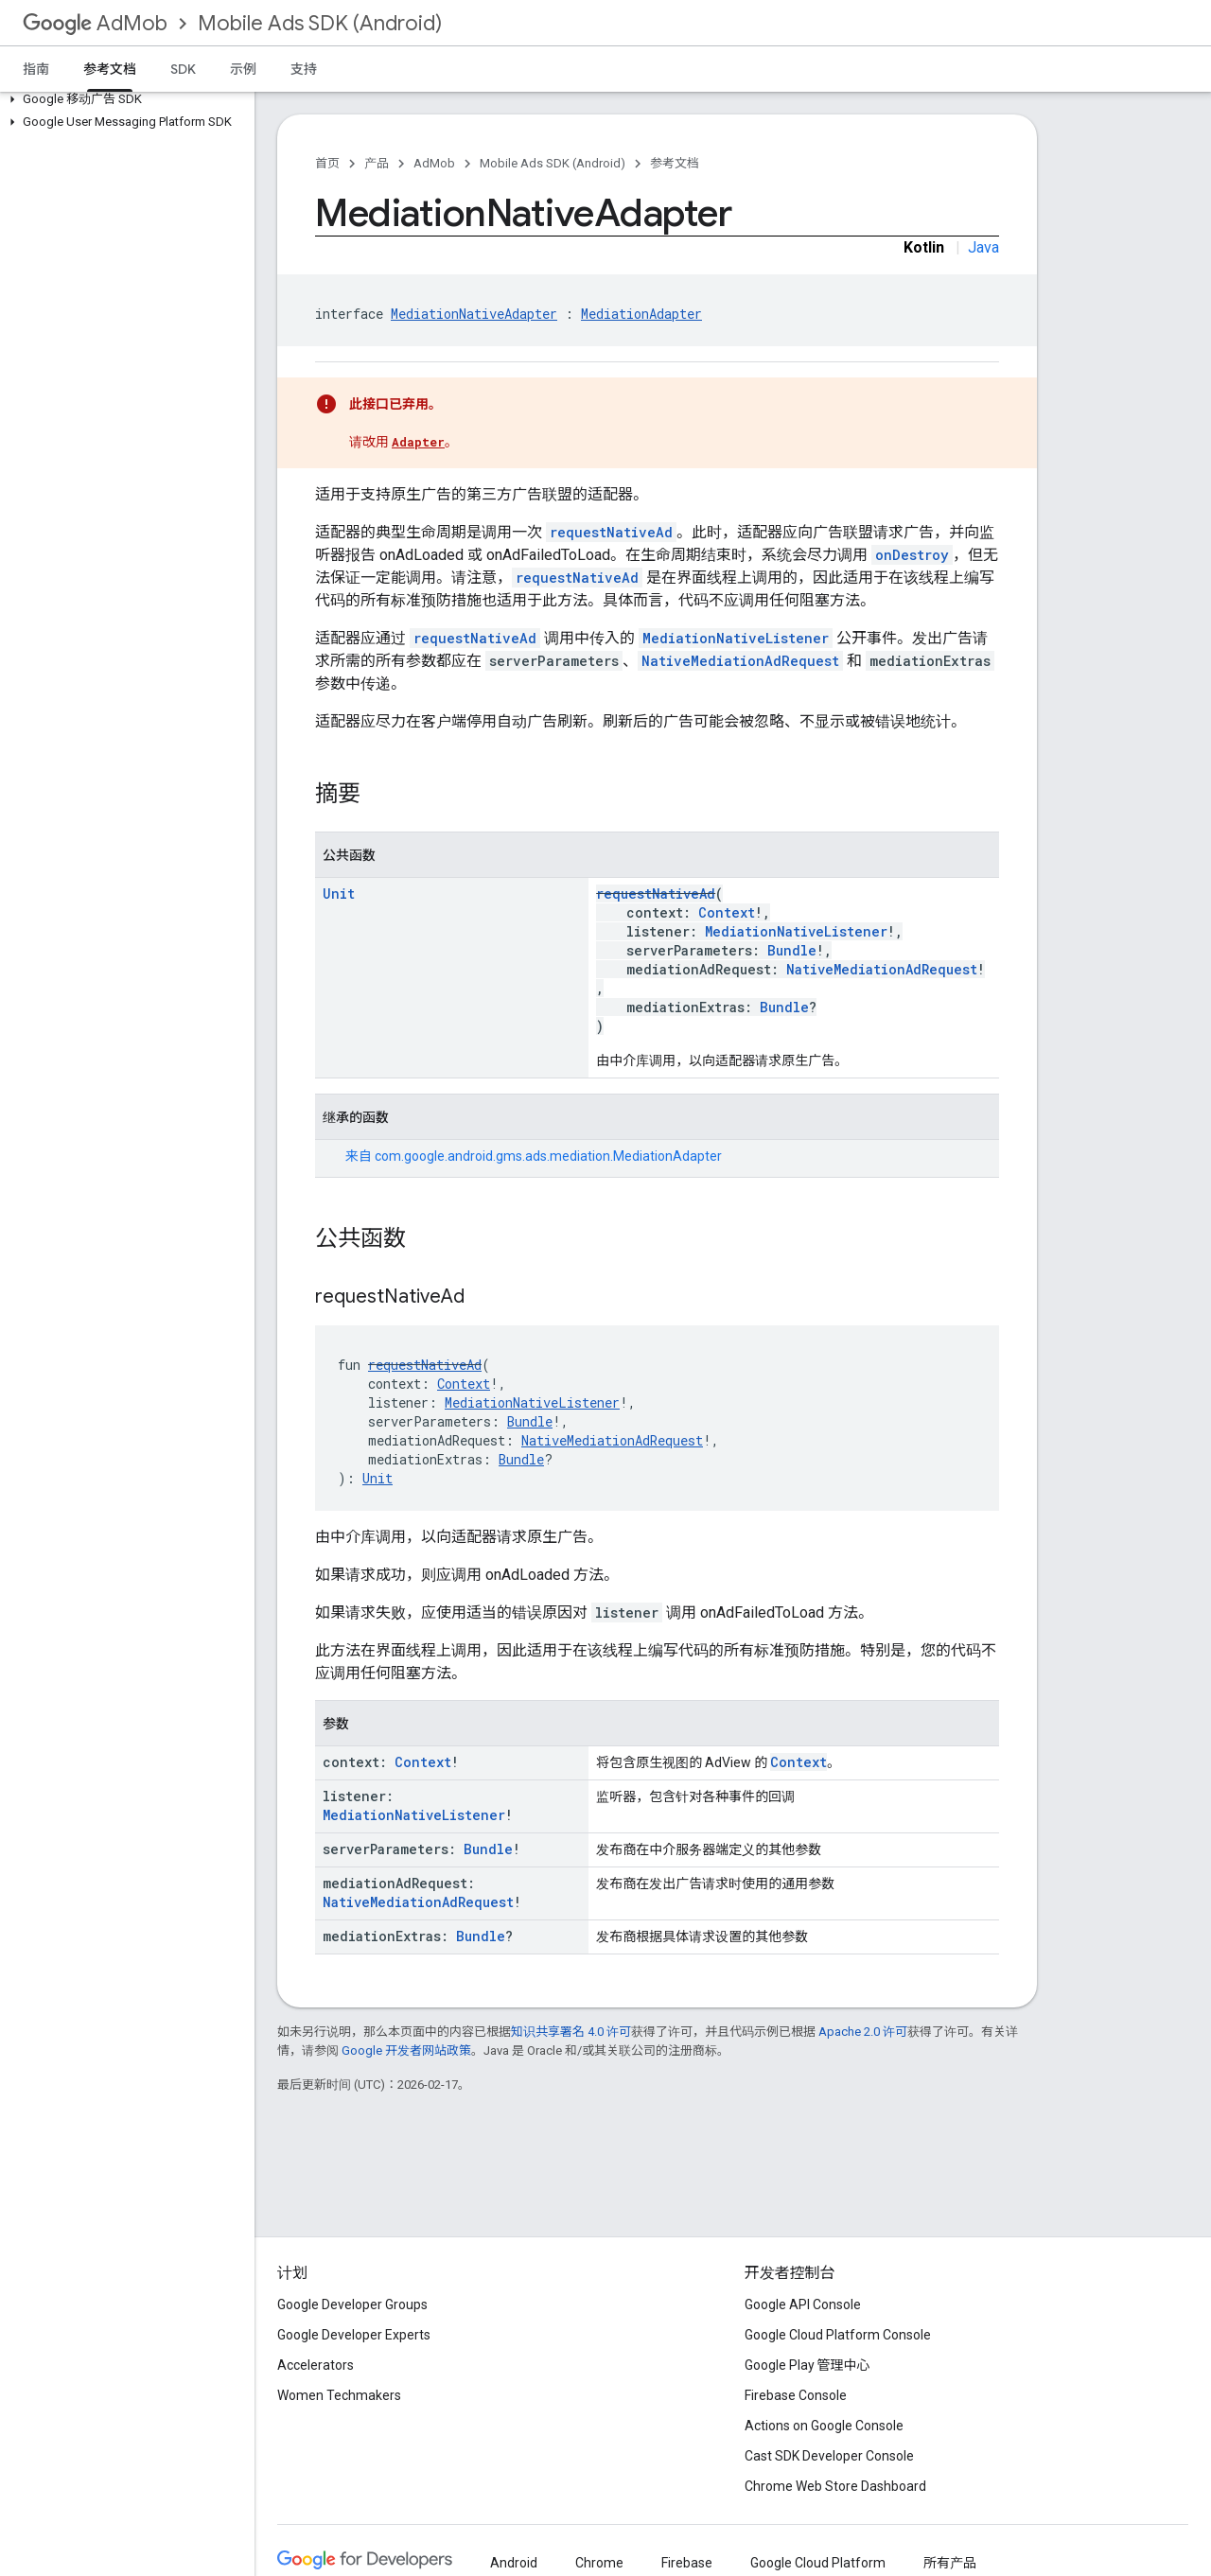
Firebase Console (796, 2395)
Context (726, 912)
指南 (36, 69)
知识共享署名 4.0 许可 (571, 2031)
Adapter (418, 441)
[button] (123, 99)
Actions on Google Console (824, 2425)
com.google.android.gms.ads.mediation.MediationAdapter (548, 1156)
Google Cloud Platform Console (838, 2334)
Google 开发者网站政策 (406, 2050)
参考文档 (674, 163)
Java (983, 247)
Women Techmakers (339, 2395)
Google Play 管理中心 (807, 2365)
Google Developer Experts (353, 2334)
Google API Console (803, 2304)
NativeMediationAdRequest (740, 661)
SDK (183, 69)
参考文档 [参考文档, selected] (109, 69)
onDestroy (912, 555)
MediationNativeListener (735, 638)
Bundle (791, 950)
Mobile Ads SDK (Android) (320, 23)
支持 (303, 69)
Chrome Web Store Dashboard (835, 2486)
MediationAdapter (641, 314)
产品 (376, 163)
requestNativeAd (611, 532)
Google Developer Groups (352, 2304)
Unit (339, 893)
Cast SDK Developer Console (829, 2455)
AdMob (95, 23)
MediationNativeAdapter (474, 314)
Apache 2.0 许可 (862, 2031)
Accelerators (315, 2365)
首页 (327, 163)
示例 (243, 69)
